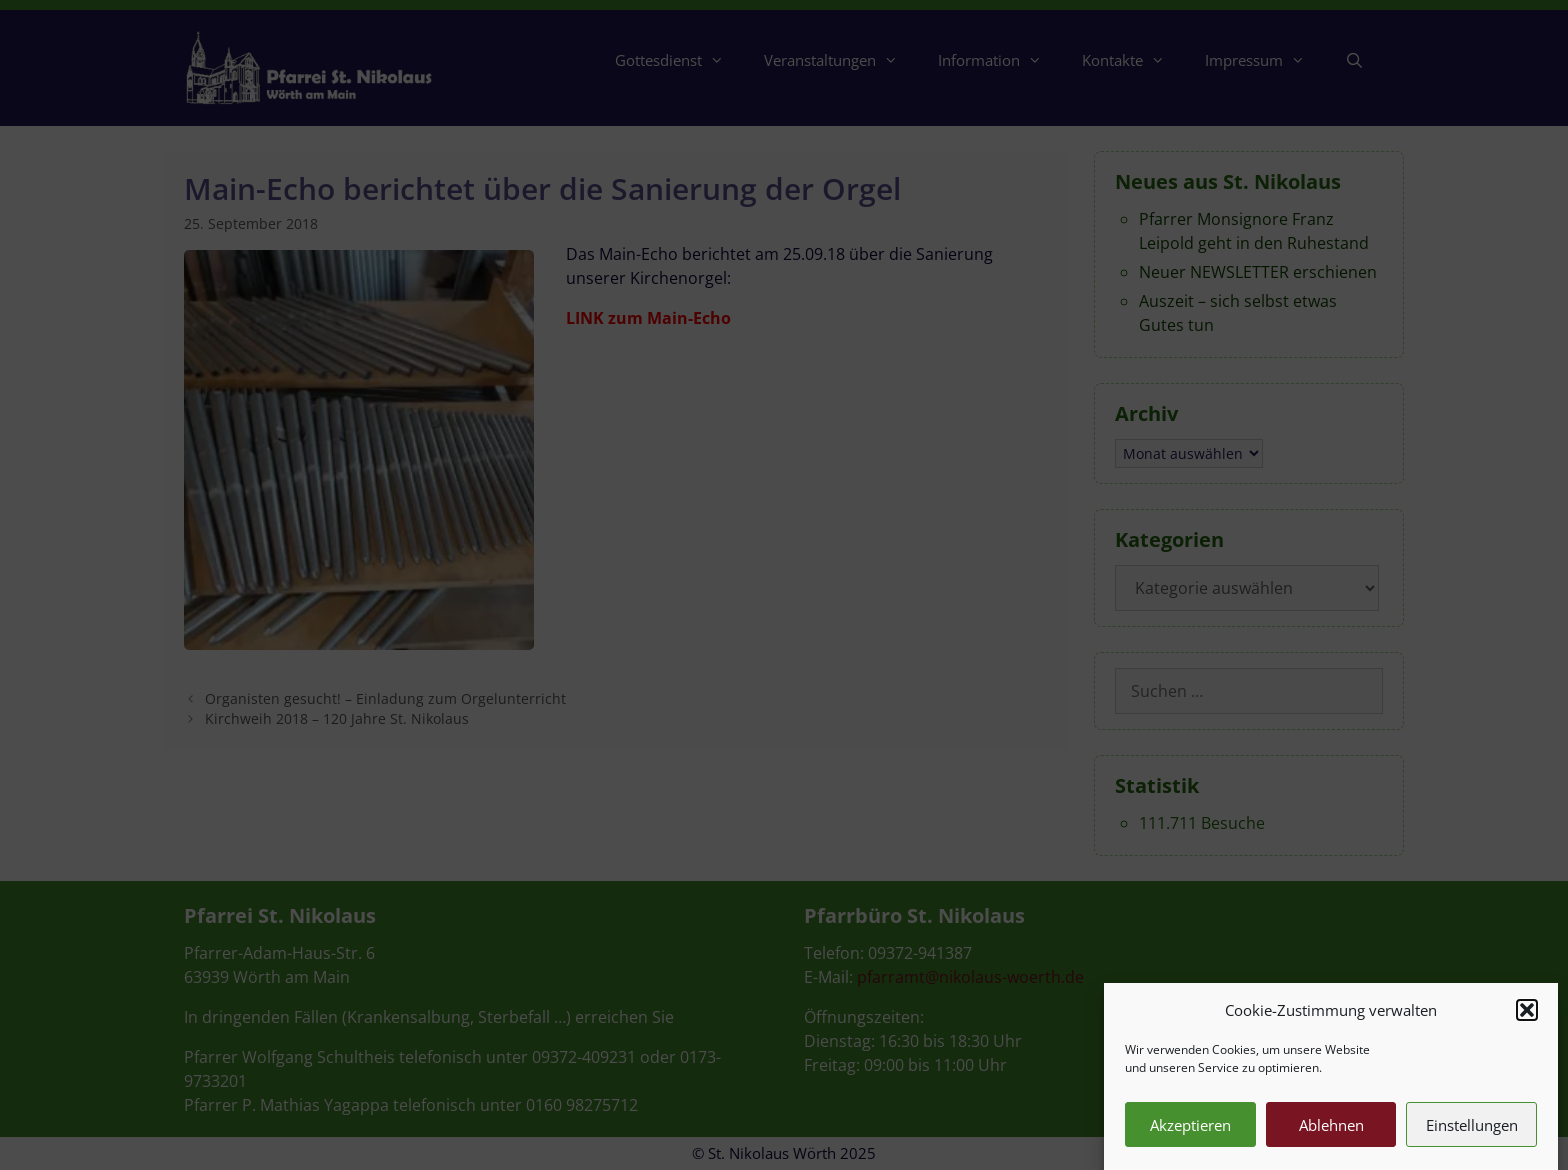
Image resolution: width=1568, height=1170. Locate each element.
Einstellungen (1472, 1136)
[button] (1527, 1021)
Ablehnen (1331, 1136)
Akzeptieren (1190, 1136)
